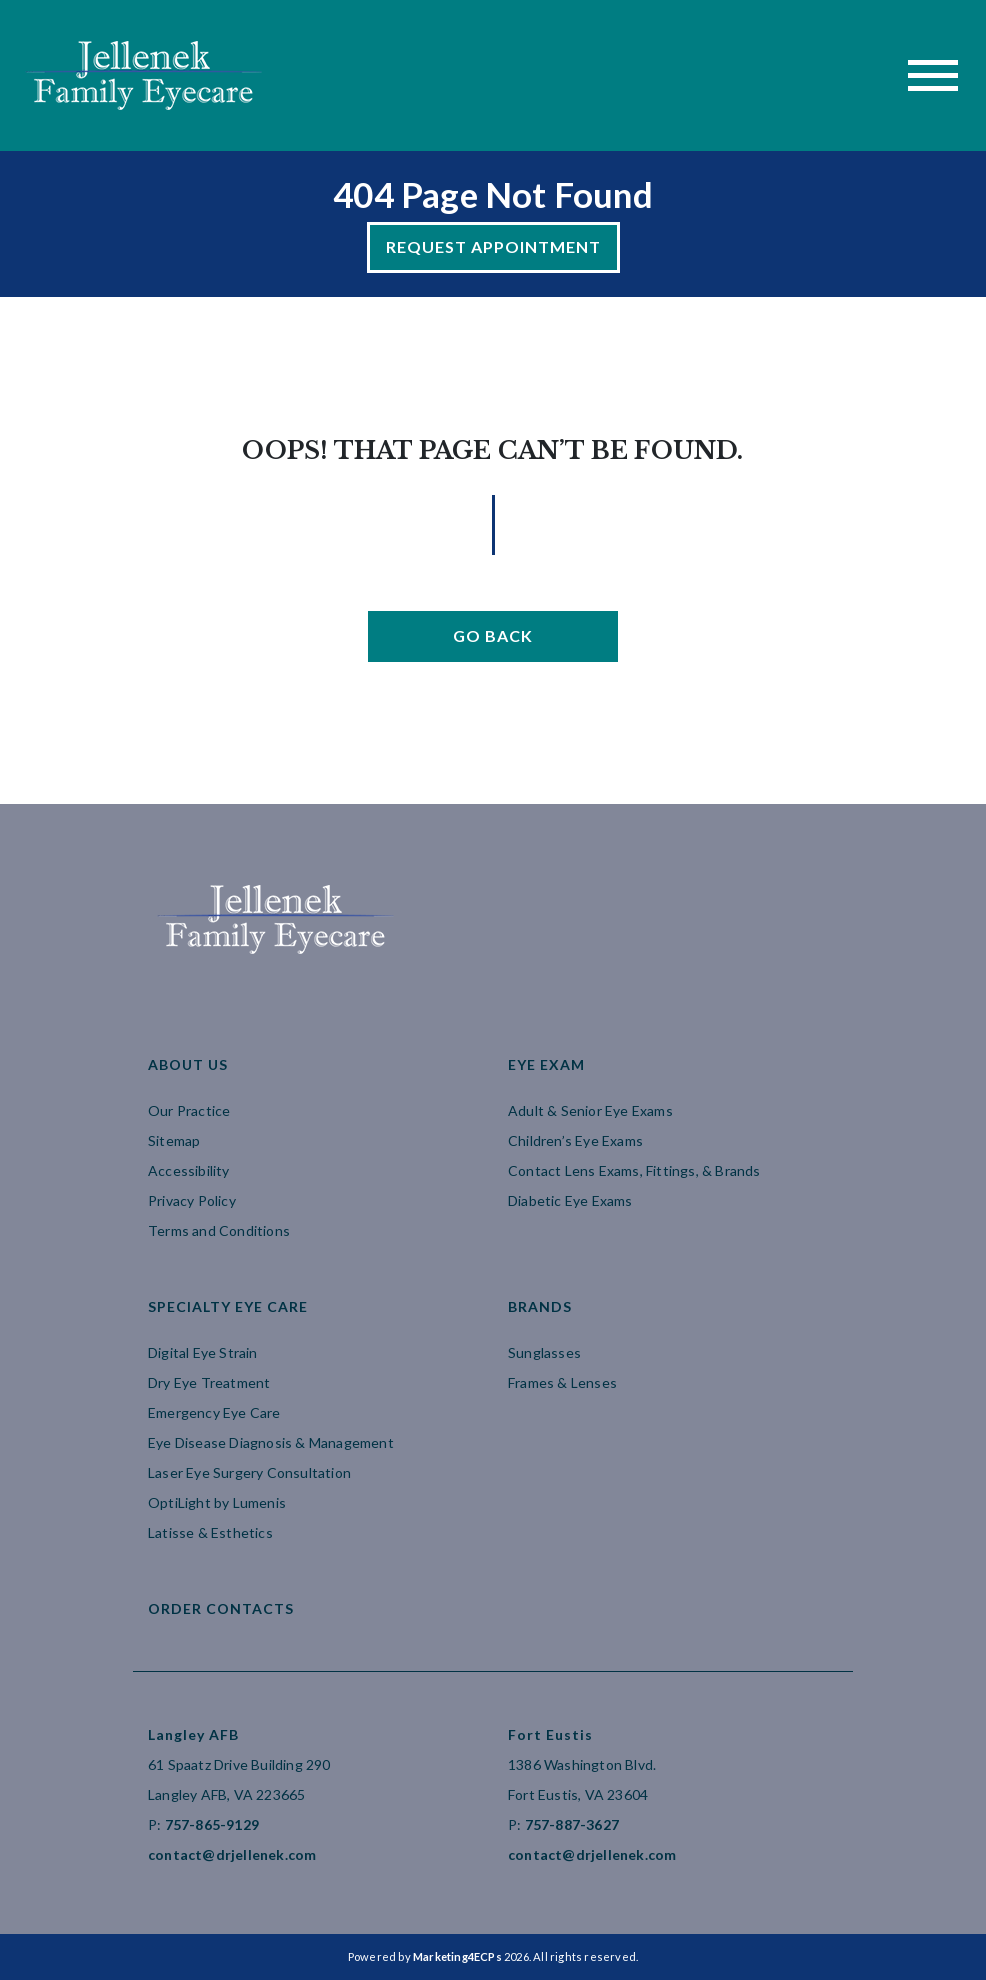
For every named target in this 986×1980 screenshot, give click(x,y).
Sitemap (174, 1140)
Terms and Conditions (219, 1230)
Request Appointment (493, 246)
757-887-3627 (572, 1824)
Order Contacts (221, 1608)
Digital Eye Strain (203, 1352)
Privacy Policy (192, 1200)
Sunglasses (544, 1352)
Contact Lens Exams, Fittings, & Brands (634, 1170)
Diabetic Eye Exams (570, 1200)
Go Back (493, 635)
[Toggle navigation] (933, 75)
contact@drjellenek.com (232, 1854)
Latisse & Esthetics (210, 1532)
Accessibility (189, 1170)
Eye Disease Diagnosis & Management (271, 1442)
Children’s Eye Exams (575, 1140)
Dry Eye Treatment (209, 1382)
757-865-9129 (212, 1824)
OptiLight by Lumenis (217, 1502)
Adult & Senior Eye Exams (590, 1110)
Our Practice (189, 1110)
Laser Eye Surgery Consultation (249, 1472)
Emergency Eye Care (214, 1412)
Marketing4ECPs (457, 1956)
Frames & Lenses (562, 1382)
